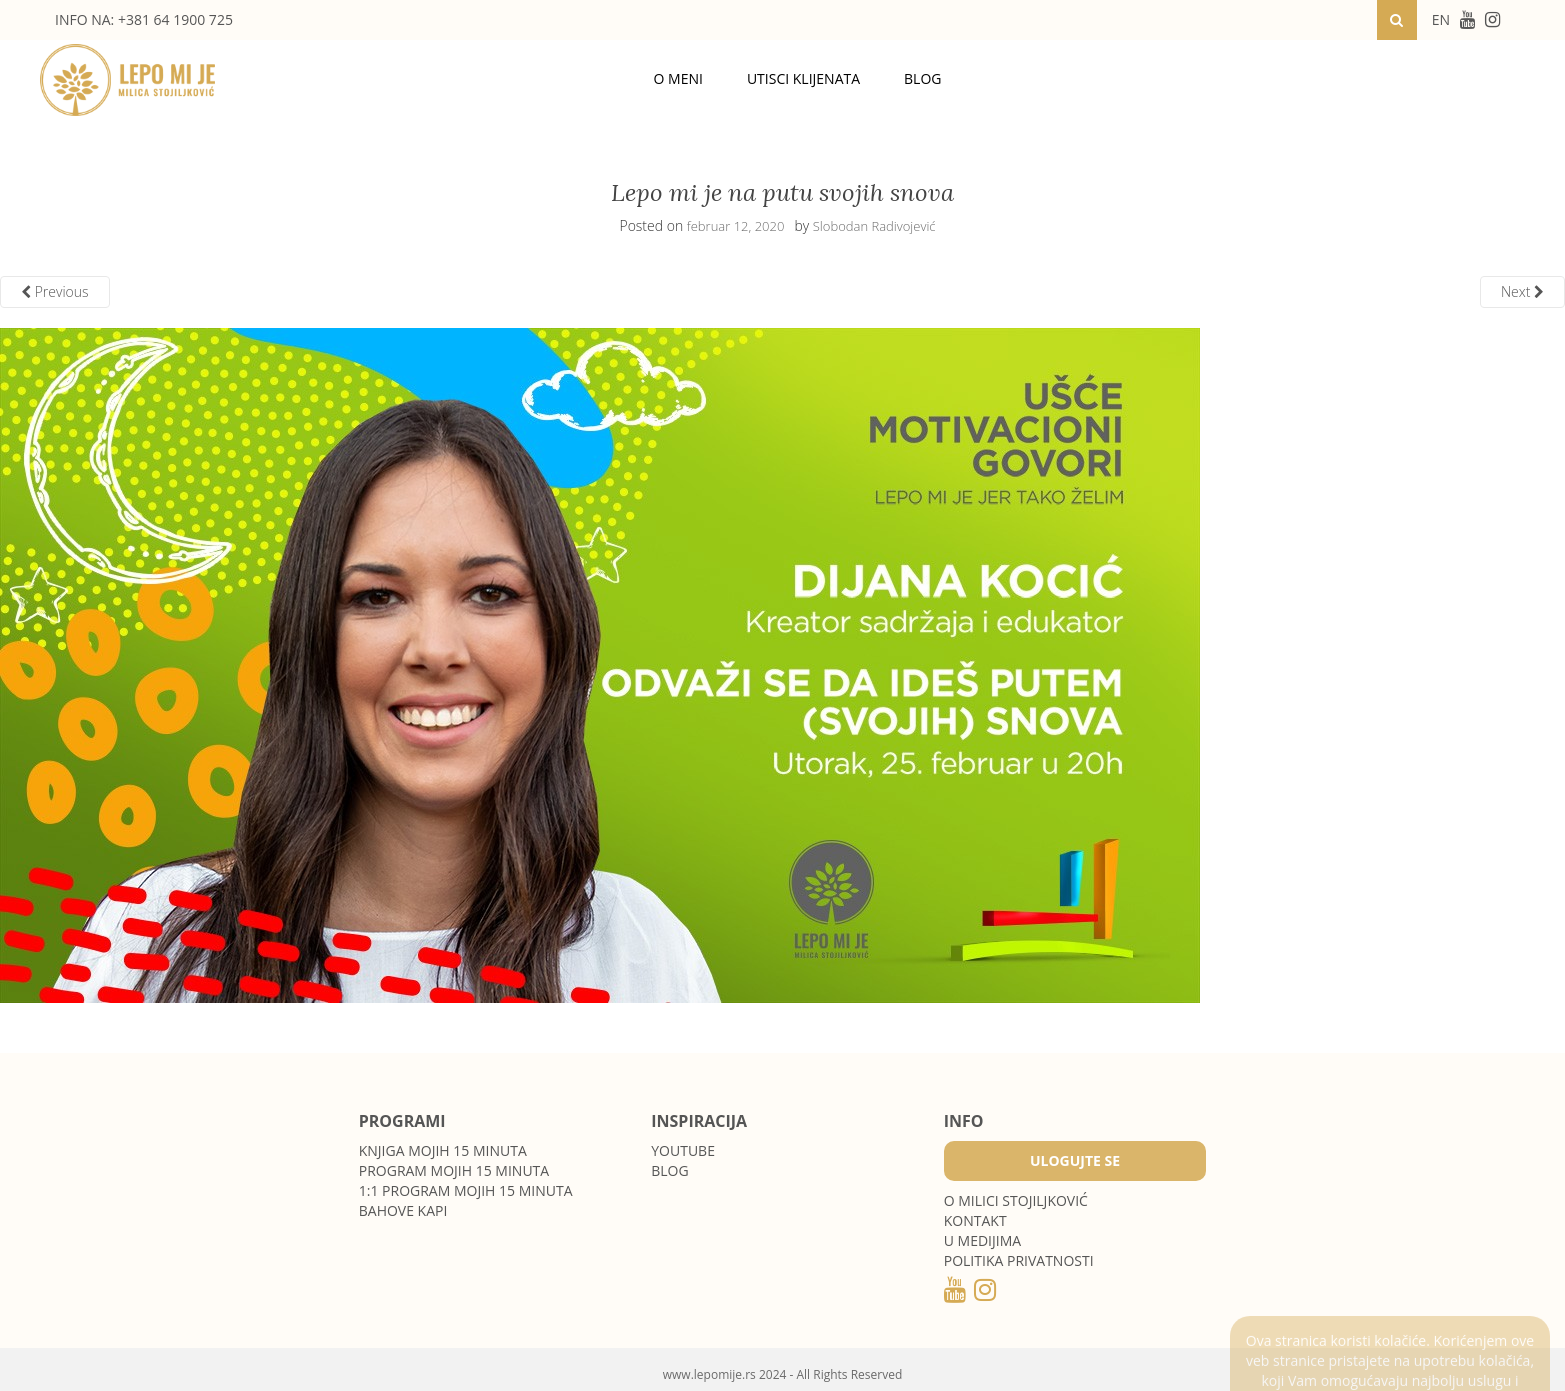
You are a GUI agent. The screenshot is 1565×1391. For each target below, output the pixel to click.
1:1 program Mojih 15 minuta (466, 1190)
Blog (922, 78)
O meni (678, 78)
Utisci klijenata (803, 78)
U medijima (982, 1240)
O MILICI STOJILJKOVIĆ (1016, 1200)
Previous (55, 291)
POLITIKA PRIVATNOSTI (1019, 1260)
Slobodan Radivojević (874, 226)
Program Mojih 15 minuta (454, 1170)
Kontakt (975, 1220)
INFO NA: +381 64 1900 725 (144, 19)
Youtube (683, 1150)
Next (1522, 291)
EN (1441, 19)
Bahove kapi (403, 1210)
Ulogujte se (1075, 1160)
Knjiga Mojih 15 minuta (443, 1150)
